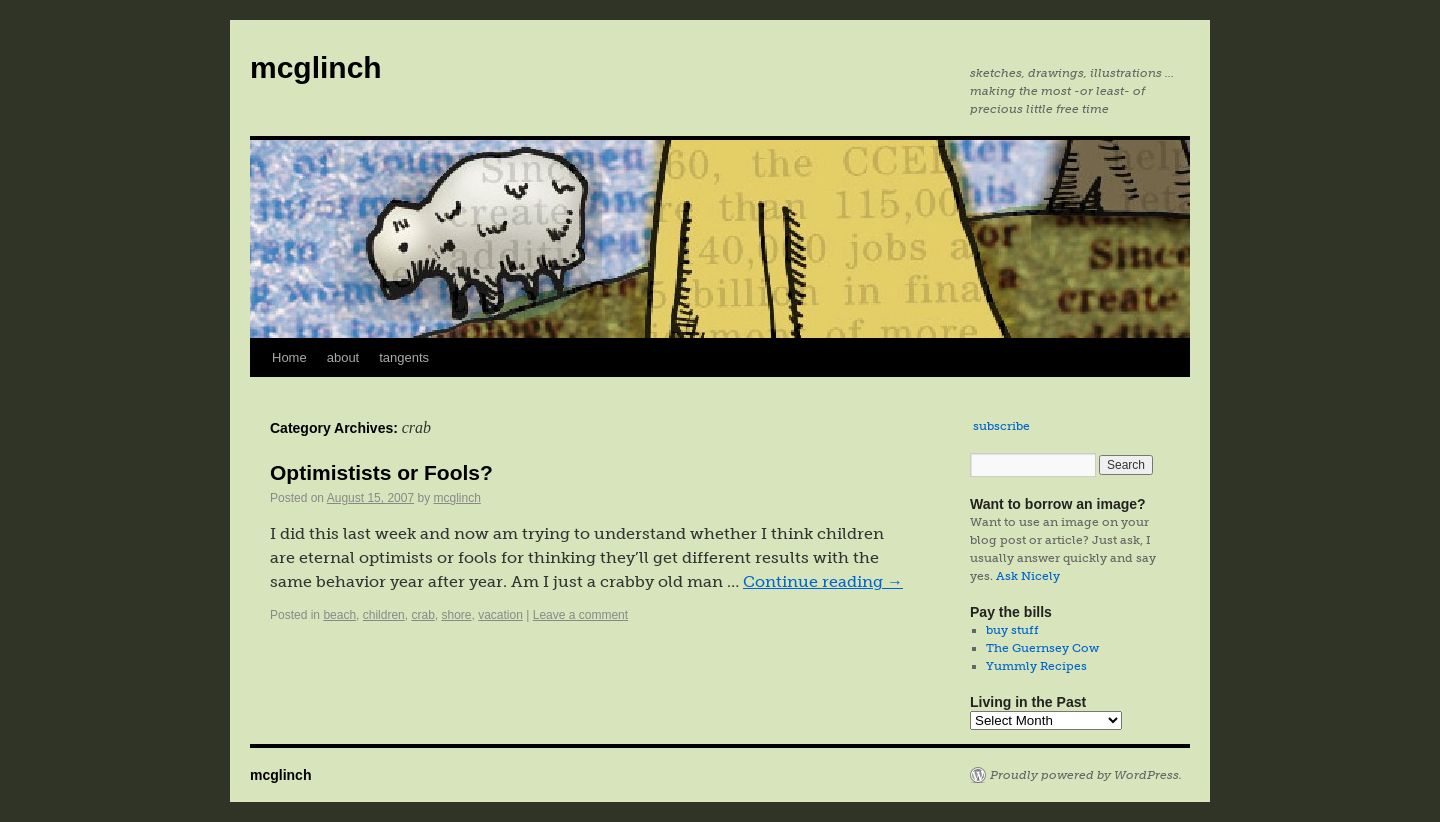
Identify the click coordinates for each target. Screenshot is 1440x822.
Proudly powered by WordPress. (1086, 775)
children (384, 615)
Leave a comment (580, 615)
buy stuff (1012, 630)
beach (339, 615)
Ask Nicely (1028, 576)
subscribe (1001, 426)
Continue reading (823, 581)
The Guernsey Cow (1042, 648)
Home (289, 357)
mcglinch (316, 67)
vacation (500, 615)
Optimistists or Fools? (381, 472)
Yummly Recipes (1036, 666)
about (343, 357)
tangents (404, 357)
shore (456, 615)
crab (422, 615)
